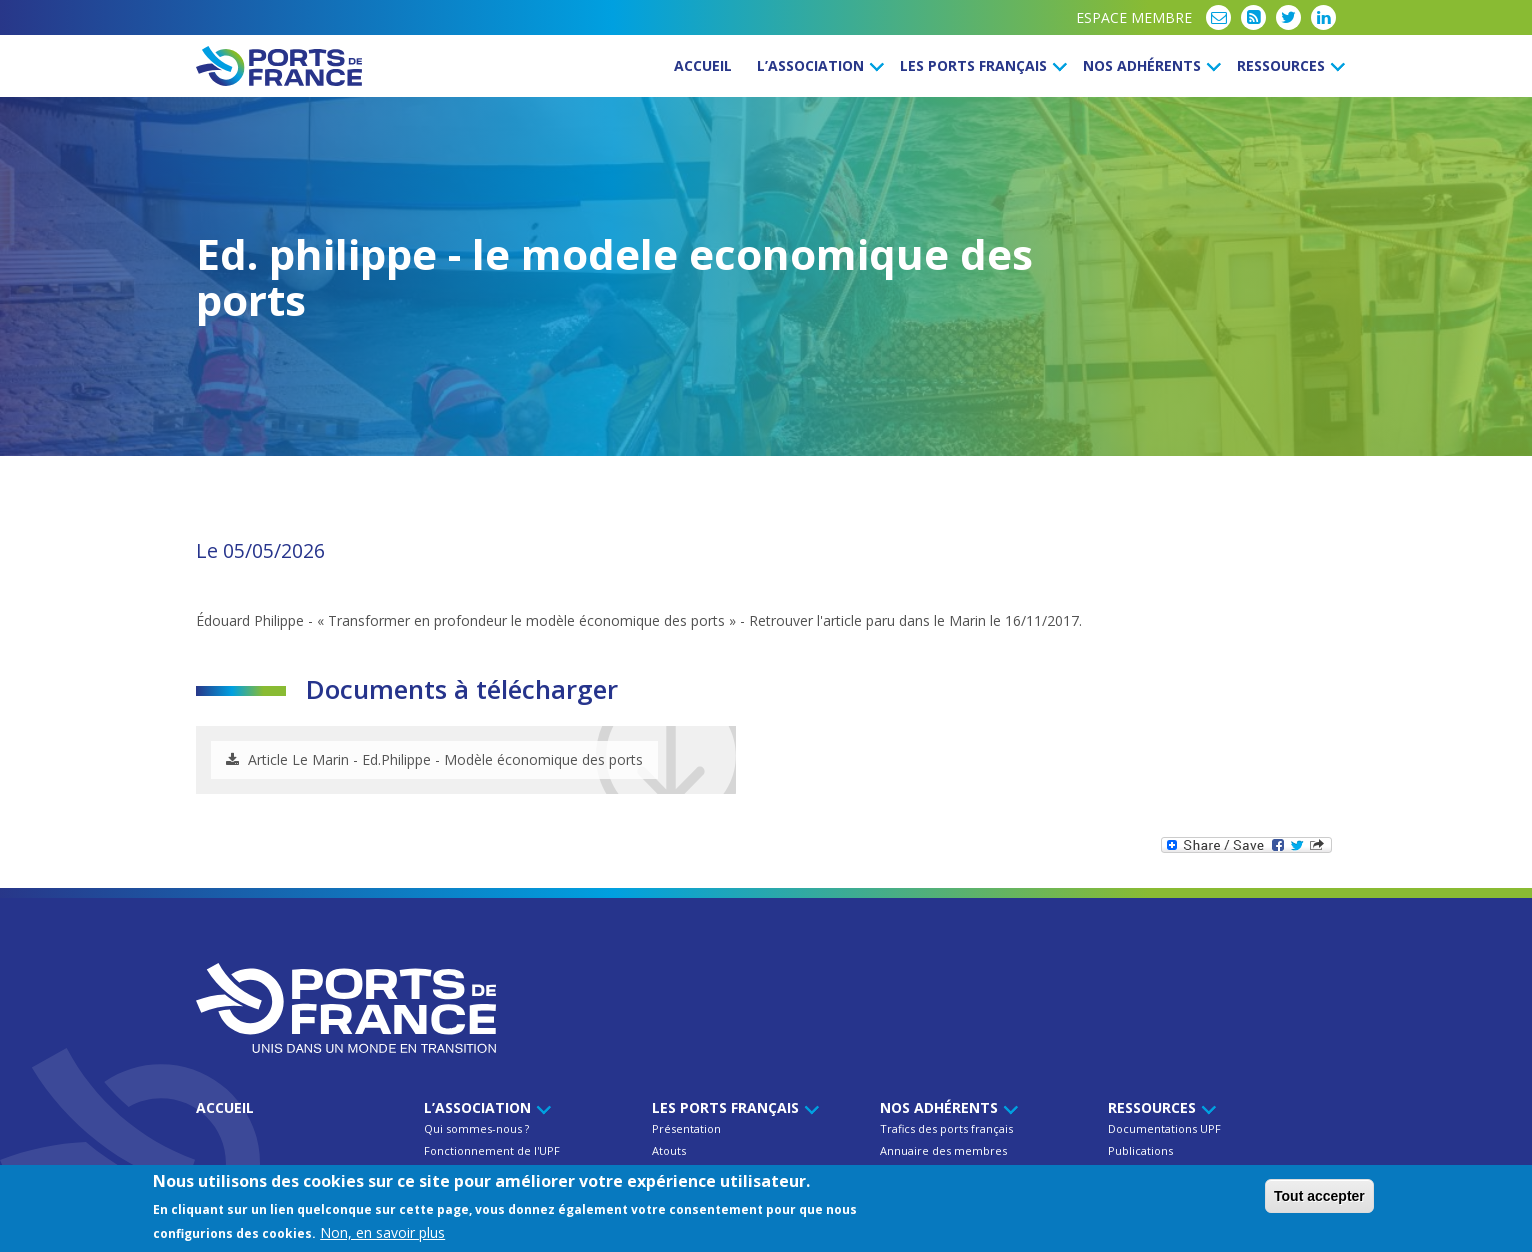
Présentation (686, 1128)
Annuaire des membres (943, 1150)
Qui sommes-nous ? (476, 1128)
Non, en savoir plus (382, 1232)
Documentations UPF (1164, 1128)
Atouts (669, 1150)
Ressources (1288, 65)
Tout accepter (1319, 1196)
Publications (1140, 1150)
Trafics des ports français (946, 1128)
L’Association (817, 65)
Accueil (703, 65)
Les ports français (980, 65)
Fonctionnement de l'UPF (492, 1150)
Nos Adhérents (1149, 65)
